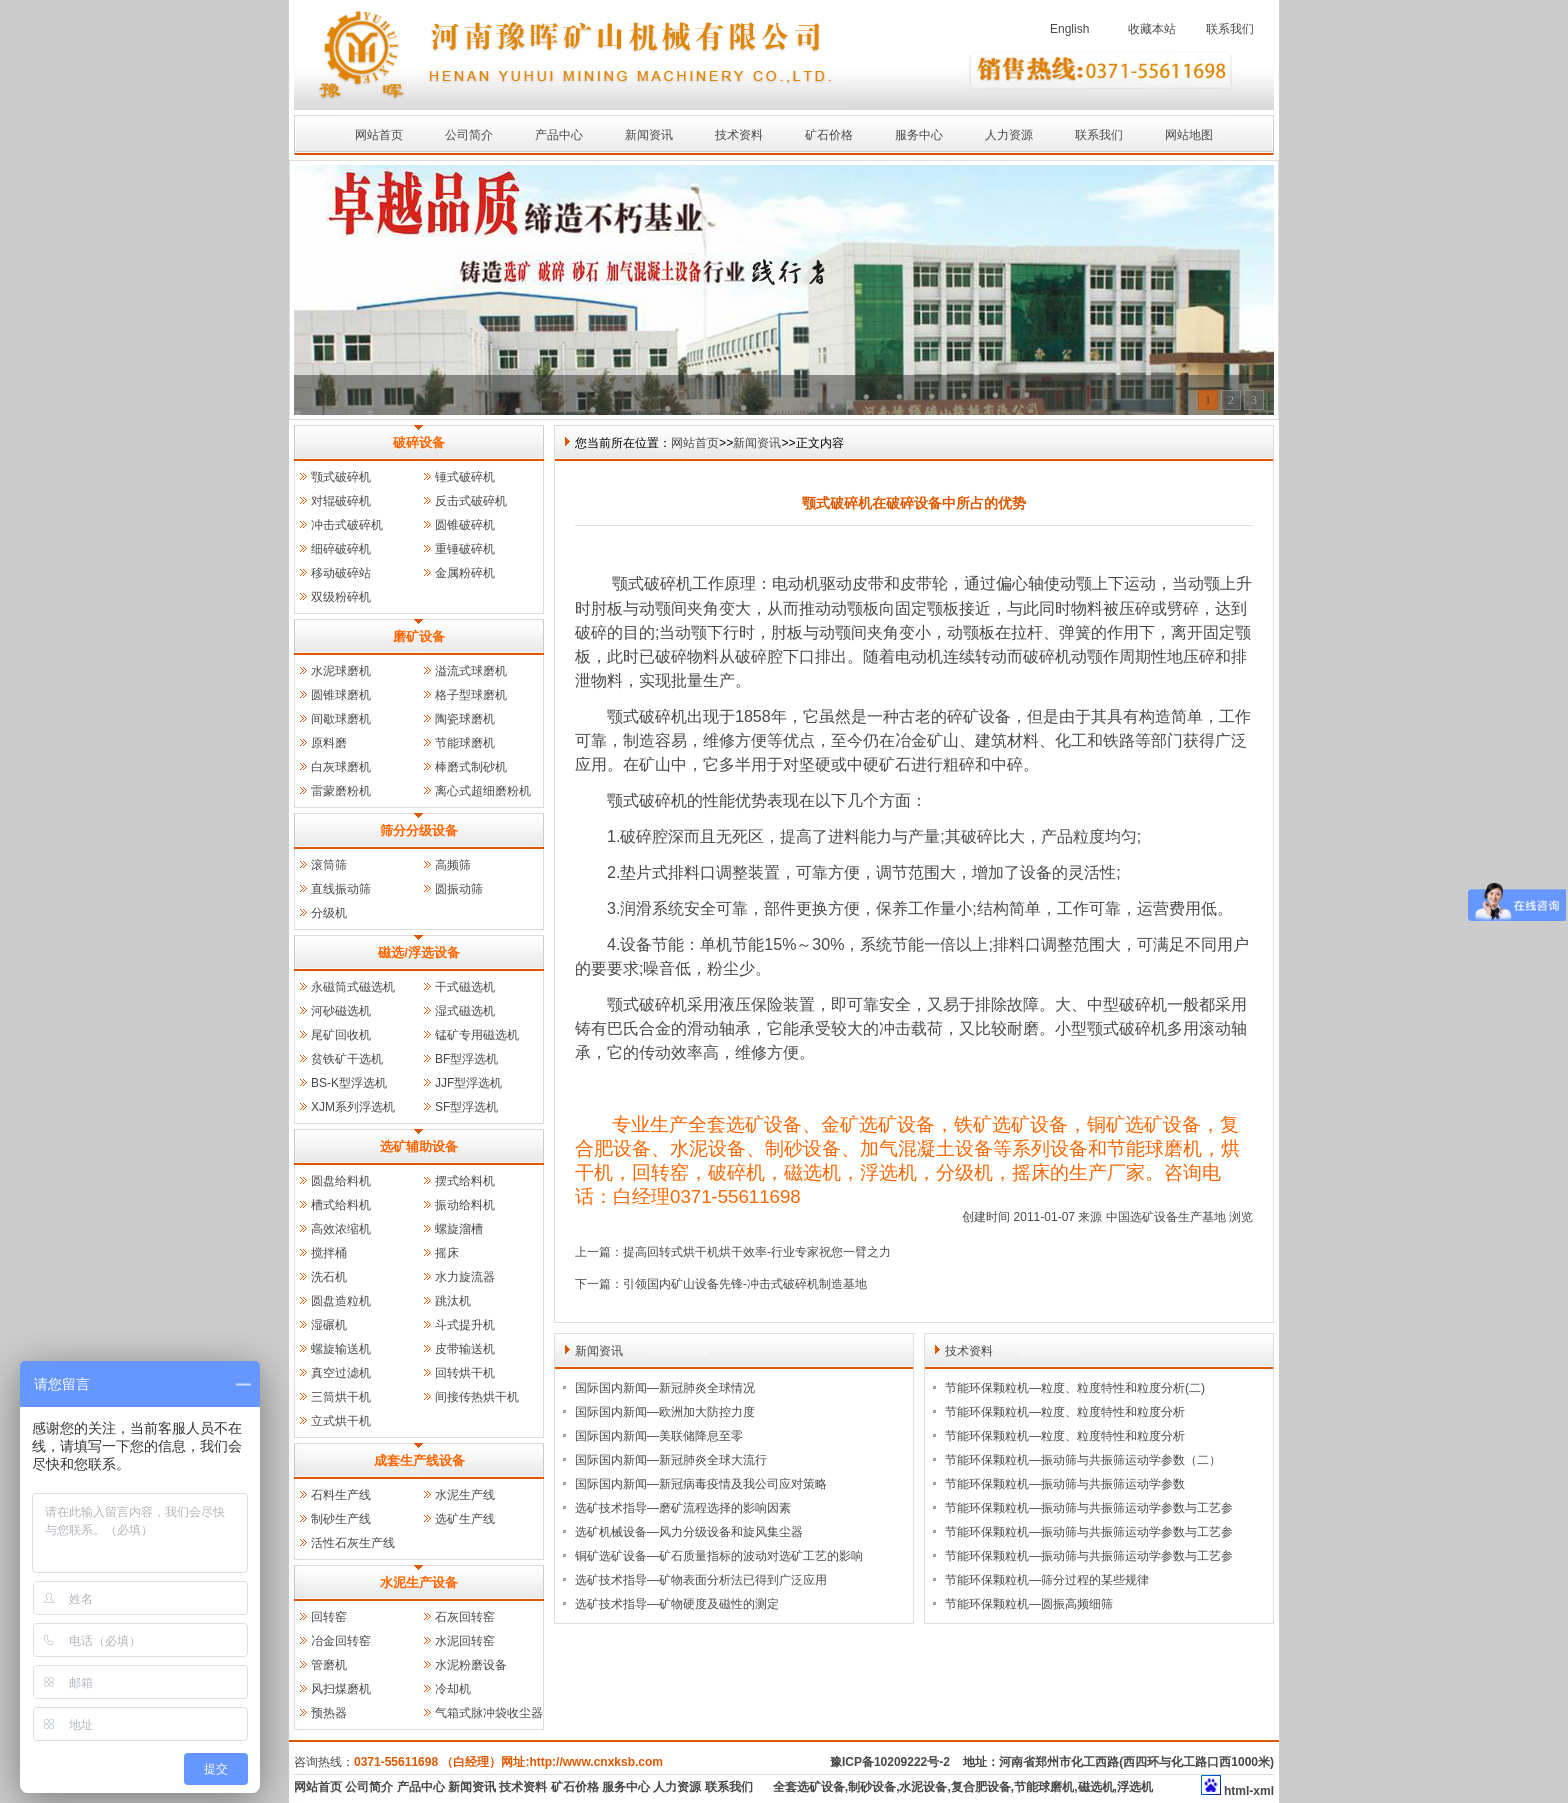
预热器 (329, 1713)
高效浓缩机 (341, 1229)
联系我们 (1230, 29)
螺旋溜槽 (459, 1229)
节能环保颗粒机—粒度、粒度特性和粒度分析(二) (1075, 1388)
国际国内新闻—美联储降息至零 (659, 1436)
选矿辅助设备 (419, 1146)
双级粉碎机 (341, 597)
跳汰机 (453, 1301)
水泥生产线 (465, 1495)
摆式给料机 (465, 1181)
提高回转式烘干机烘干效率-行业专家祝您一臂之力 (757, 1252)
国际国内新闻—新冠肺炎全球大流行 (671, 1460)
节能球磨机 (465, 743)
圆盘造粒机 (341, 1301)
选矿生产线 (465, 1519)
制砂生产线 (341, 1519)
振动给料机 (465, 1205)
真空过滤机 (341, 1373)
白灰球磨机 (341, 767)
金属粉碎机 (465, 573)
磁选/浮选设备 (419, 952)
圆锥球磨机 (341, 695)
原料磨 (329, 743)
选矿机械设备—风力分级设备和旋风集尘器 (689, 1532)
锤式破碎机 (465, 477)
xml (1263, 1791)
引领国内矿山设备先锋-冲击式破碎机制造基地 (745, 1284)
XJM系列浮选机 (353, 1107)
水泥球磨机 (341, 671)
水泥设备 (923, 1787)
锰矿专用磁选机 (477, 1035)
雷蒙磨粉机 (341, 791)
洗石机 (329, 1277)
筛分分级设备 (419, 830)
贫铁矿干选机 (347, 1059)
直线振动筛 (341, 889)
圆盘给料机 (341, 1181)
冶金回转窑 (341, 1641)
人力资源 (1009, 135)
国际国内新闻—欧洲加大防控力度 (665, 1412)
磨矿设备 (419, 636)
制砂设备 (872, 1787)
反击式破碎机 (471, 501)
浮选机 (1135, 1787)
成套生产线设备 (419, 1460)
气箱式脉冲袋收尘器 (489, 1713)
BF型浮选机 (466, 1059)
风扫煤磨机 (341, 1689)
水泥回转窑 (465, 1641)
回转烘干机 (465, 1373)
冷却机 (453, 1689)
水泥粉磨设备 (471, 1665)
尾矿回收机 (341, 1035)
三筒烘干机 (341, 1397)
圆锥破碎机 (465, 525)
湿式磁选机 (465, 1011)
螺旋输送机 (341, 1349)
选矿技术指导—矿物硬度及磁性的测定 (677, 1604)
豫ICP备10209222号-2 (890, 1762)
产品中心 (559, 135)
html (1236, 1791)
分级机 (329, 913)
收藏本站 (1152, 29)
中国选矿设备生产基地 (1166, 1217)
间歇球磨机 (341, 719)
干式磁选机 (465, 987)
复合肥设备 (981, 1787)
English (1069, 29)
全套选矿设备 (809, 1787)
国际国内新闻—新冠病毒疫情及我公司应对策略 (701, 1484)
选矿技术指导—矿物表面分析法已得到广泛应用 (701, 1580)
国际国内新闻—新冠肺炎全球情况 (665, 1388)
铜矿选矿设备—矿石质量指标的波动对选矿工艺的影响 (719, 1556)
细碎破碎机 (341, 549)
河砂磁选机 (341, 1011)
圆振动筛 (459, 889)
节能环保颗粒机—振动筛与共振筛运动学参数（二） (1083, 1460)
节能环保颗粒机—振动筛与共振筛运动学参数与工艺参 (1089, 1508)
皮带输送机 (465, 1349)
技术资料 (739, 135)
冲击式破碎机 (347, 525)
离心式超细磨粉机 (483, 791)
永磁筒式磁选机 (353, 987)
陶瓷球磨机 (465, 719)
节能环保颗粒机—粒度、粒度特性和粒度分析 (1065, 1412)
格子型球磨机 (471, 695)
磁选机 (1096, 1787)
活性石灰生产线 (353, 1543)
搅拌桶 (329, 1253)
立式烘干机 (341, 1421)
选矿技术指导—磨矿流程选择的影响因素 (683, 1508)
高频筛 (453, 865)
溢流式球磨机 (471, 671)
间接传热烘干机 (477, 1397)
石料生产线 (341, 1495)
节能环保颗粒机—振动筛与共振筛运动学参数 (1065, 1484)
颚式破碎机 (341, 477)
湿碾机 (329, 1325)
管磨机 (329, 1665)
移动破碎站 (341, 573)
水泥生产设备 (419, 1582)
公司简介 (469, 135)
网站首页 (379, 135)
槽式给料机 (341, 1205)
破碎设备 (419, 442)
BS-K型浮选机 (349, 1083)
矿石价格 (829, 135)
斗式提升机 (465, 1325)
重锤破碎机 (465, 549)
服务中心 (919, 135)
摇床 (447, 1253)
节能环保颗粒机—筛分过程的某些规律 (1047, 1580)
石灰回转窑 (465, 1617)
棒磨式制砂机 (471, 767)
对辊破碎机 (341, 501)
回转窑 (329, 1617)
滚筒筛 (329, 865)
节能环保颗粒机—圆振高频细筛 (1029, 1604)
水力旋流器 (465, 1277)
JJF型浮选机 (468, 1083)
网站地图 (1189, 135)
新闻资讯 (649, 135)
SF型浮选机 (466, 1107)
